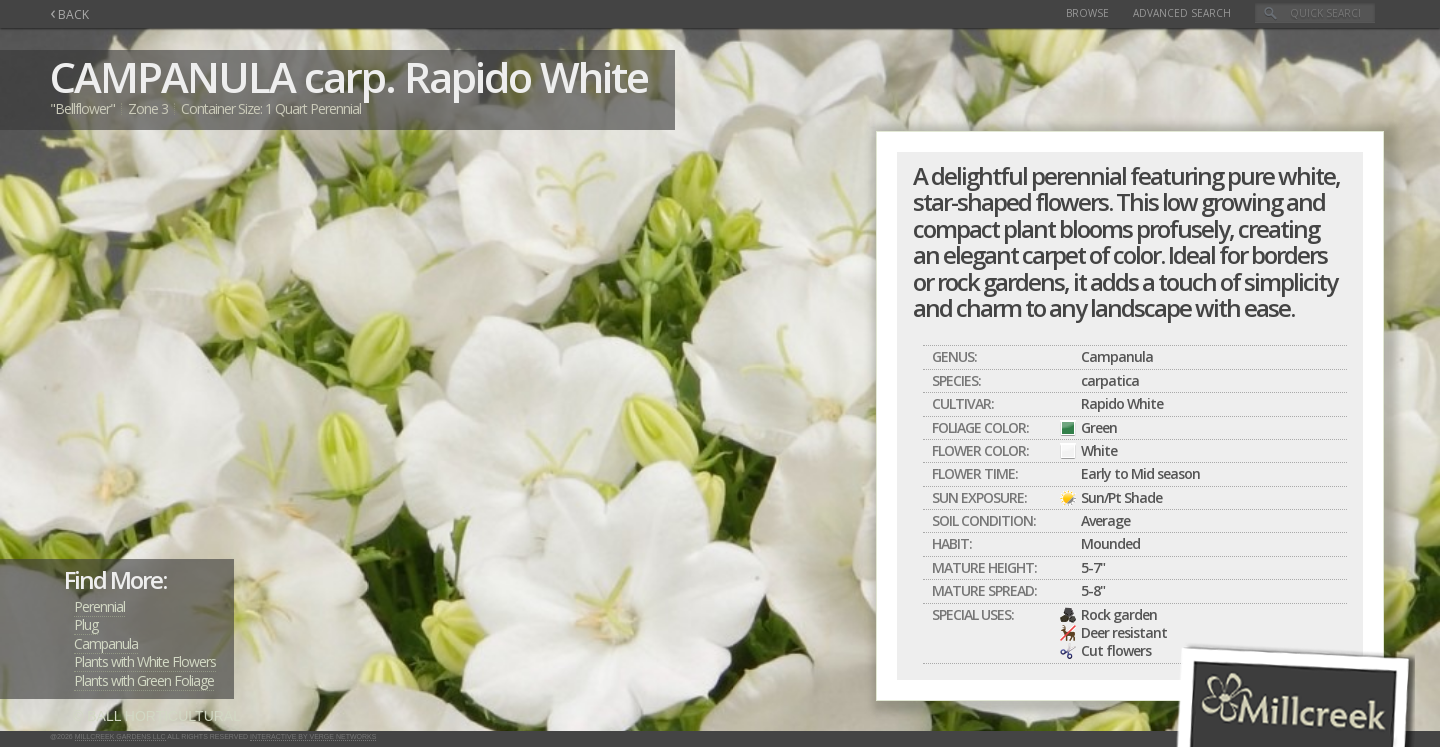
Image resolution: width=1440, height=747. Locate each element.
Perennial (99, 606)
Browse (1087, 13)
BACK (69, 14)
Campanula (106, 643)
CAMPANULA (172, 76)
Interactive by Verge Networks (313, 736)
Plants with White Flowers (145, 661)
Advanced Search (1182, 13)
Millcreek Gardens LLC (120, 736)
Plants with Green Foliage (144, 680)
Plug (86, 624)
